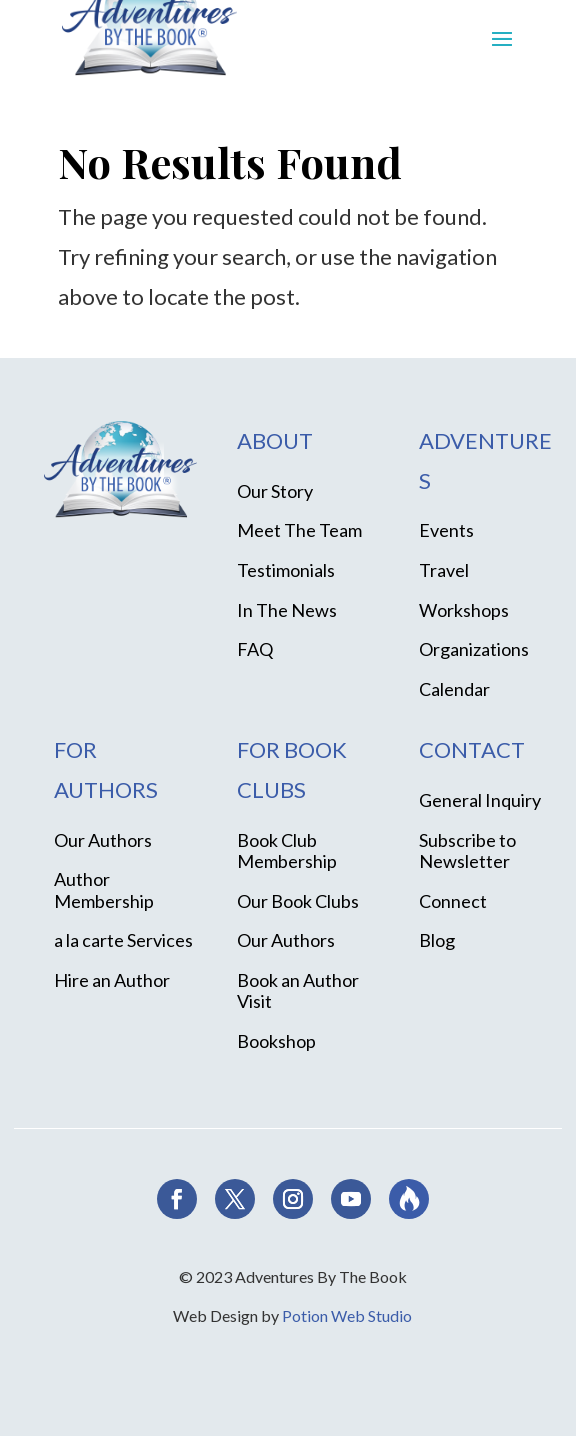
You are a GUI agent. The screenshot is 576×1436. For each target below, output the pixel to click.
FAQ (255, 649)
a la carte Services (123, 940)
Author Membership (104, 890)
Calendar (454, 689)
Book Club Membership (287, 851)
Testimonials (286, 570)
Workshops (464, 610)
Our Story (275, 491)
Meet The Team (299, 530)
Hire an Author (112, 980)
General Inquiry (480, 800)
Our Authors (103, 840)
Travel (444, 570)
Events (446, 530)
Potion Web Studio (347, 1315)
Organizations (474, 649)
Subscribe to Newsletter (467, 851)
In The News (287, 610)
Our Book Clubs (298, 901)
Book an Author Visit (298, 991)
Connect (453, 901)
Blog (437, 940)
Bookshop (276, 1041)
